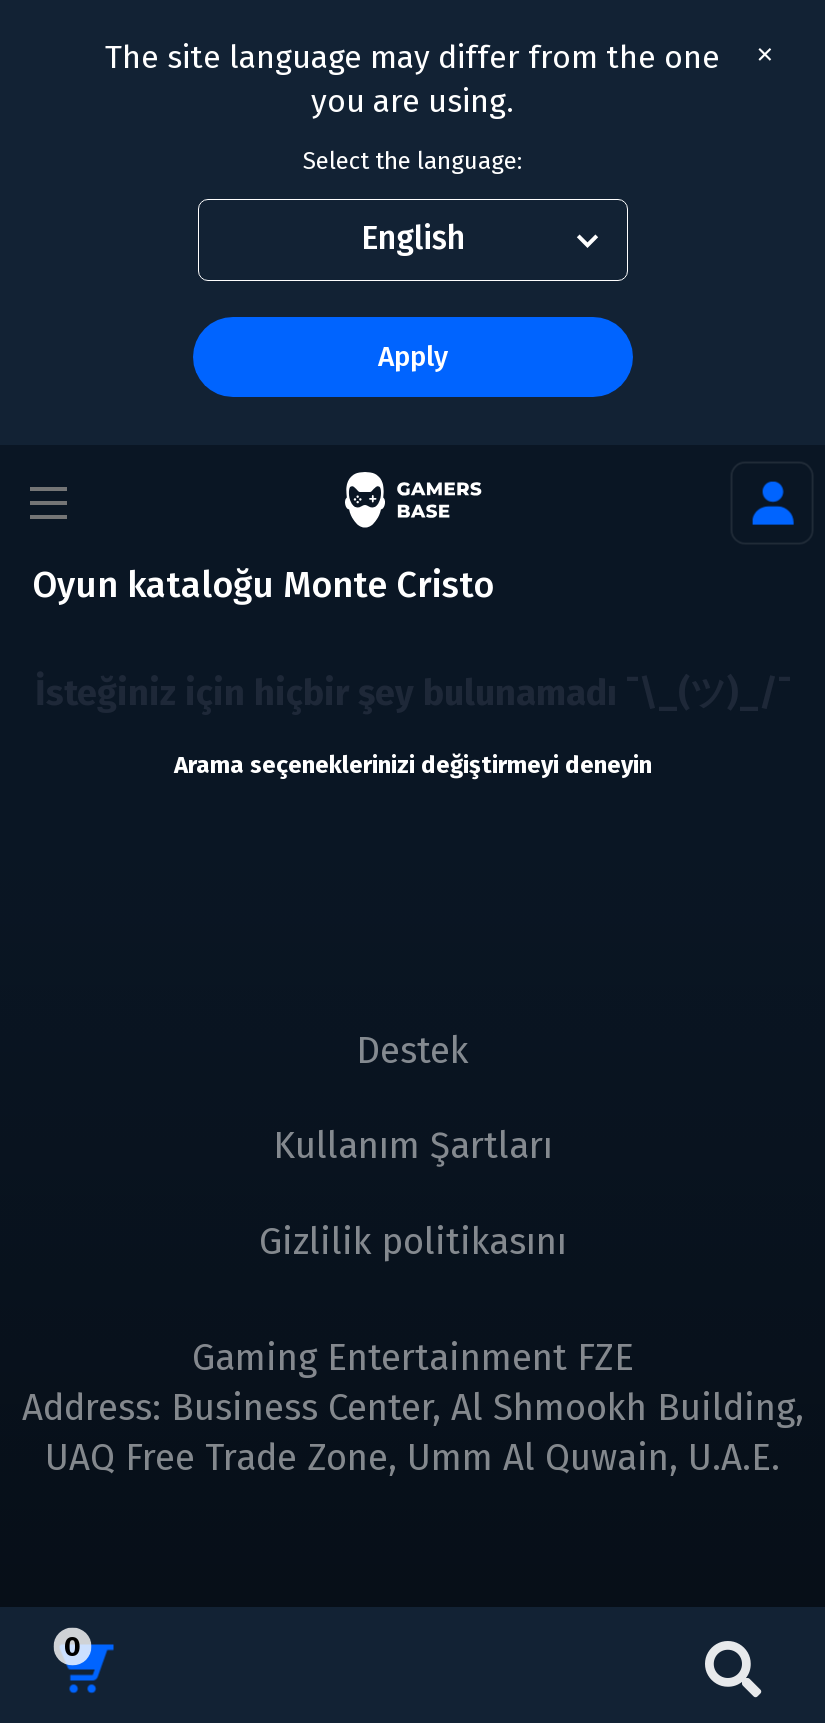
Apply (413, 356)
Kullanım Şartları (413, 1146)
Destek (412, 1051)
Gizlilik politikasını (413, 1242)
